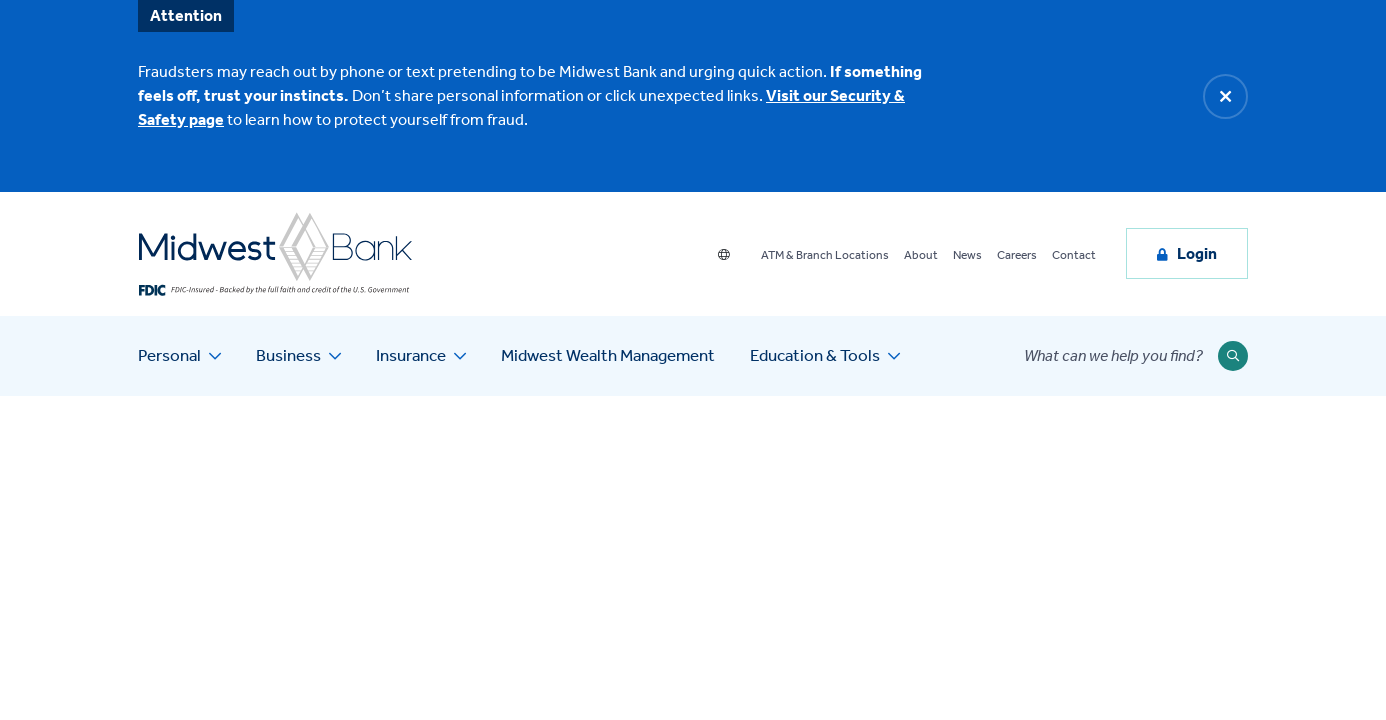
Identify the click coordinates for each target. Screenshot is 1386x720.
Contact (1074, 255)
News (967, 255)
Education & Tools (815, 355)
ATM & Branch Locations (825, 255)
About (921, 255)
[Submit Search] (1233, 356)
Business (288, 355)
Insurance (411, 355)
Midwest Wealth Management (608, 355)
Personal (169, 355)
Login (1197, 253)
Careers (1017, 255)
